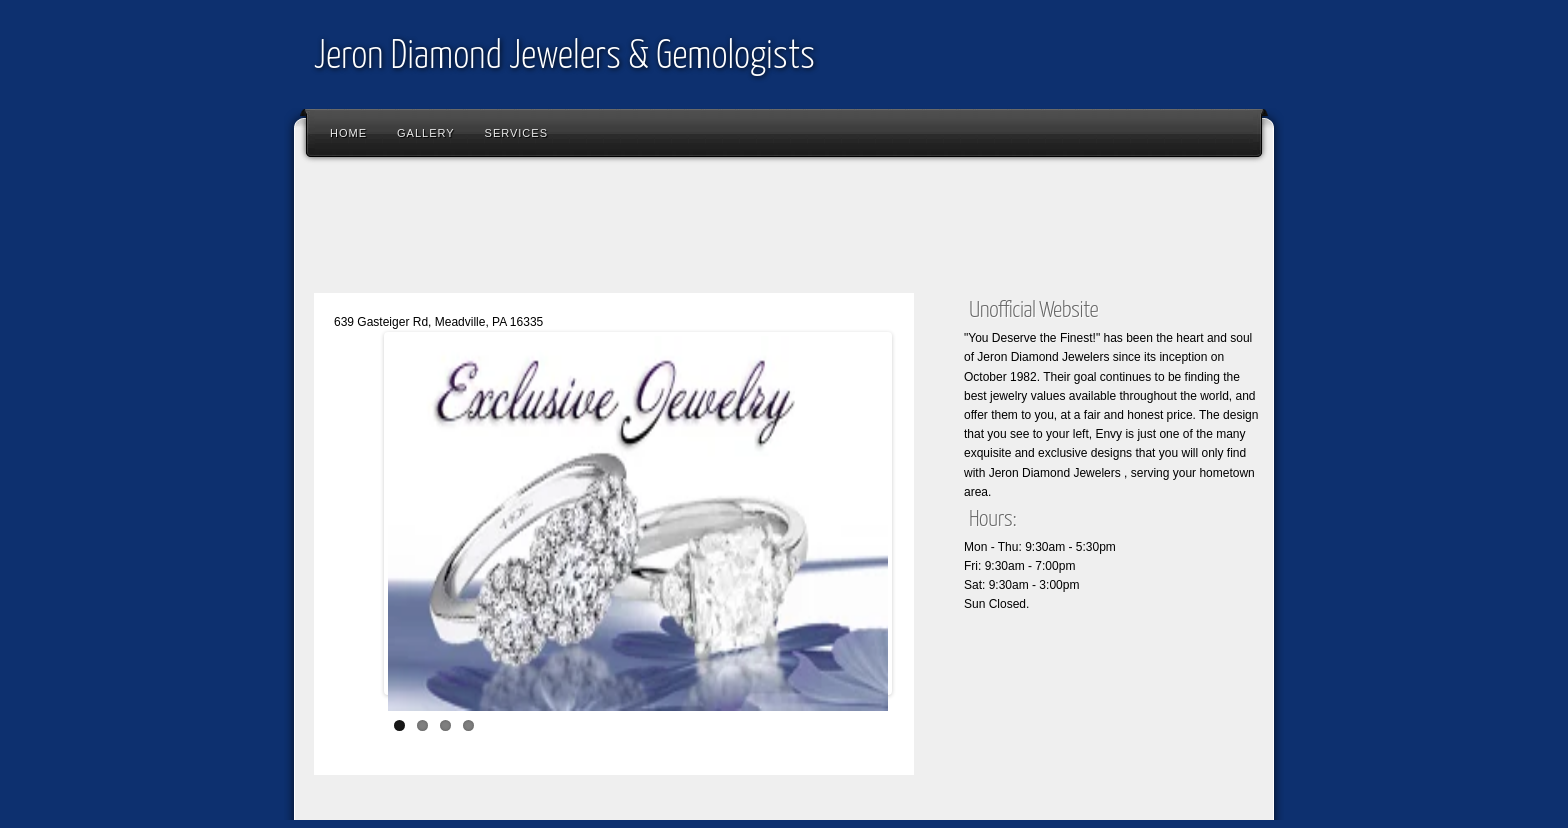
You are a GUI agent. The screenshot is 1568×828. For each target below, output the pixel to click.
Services (516, 133)
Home (348, 133)
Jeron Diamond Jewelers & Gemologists (564, 57)
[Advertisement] (668, 230)
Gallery (426, 133)
